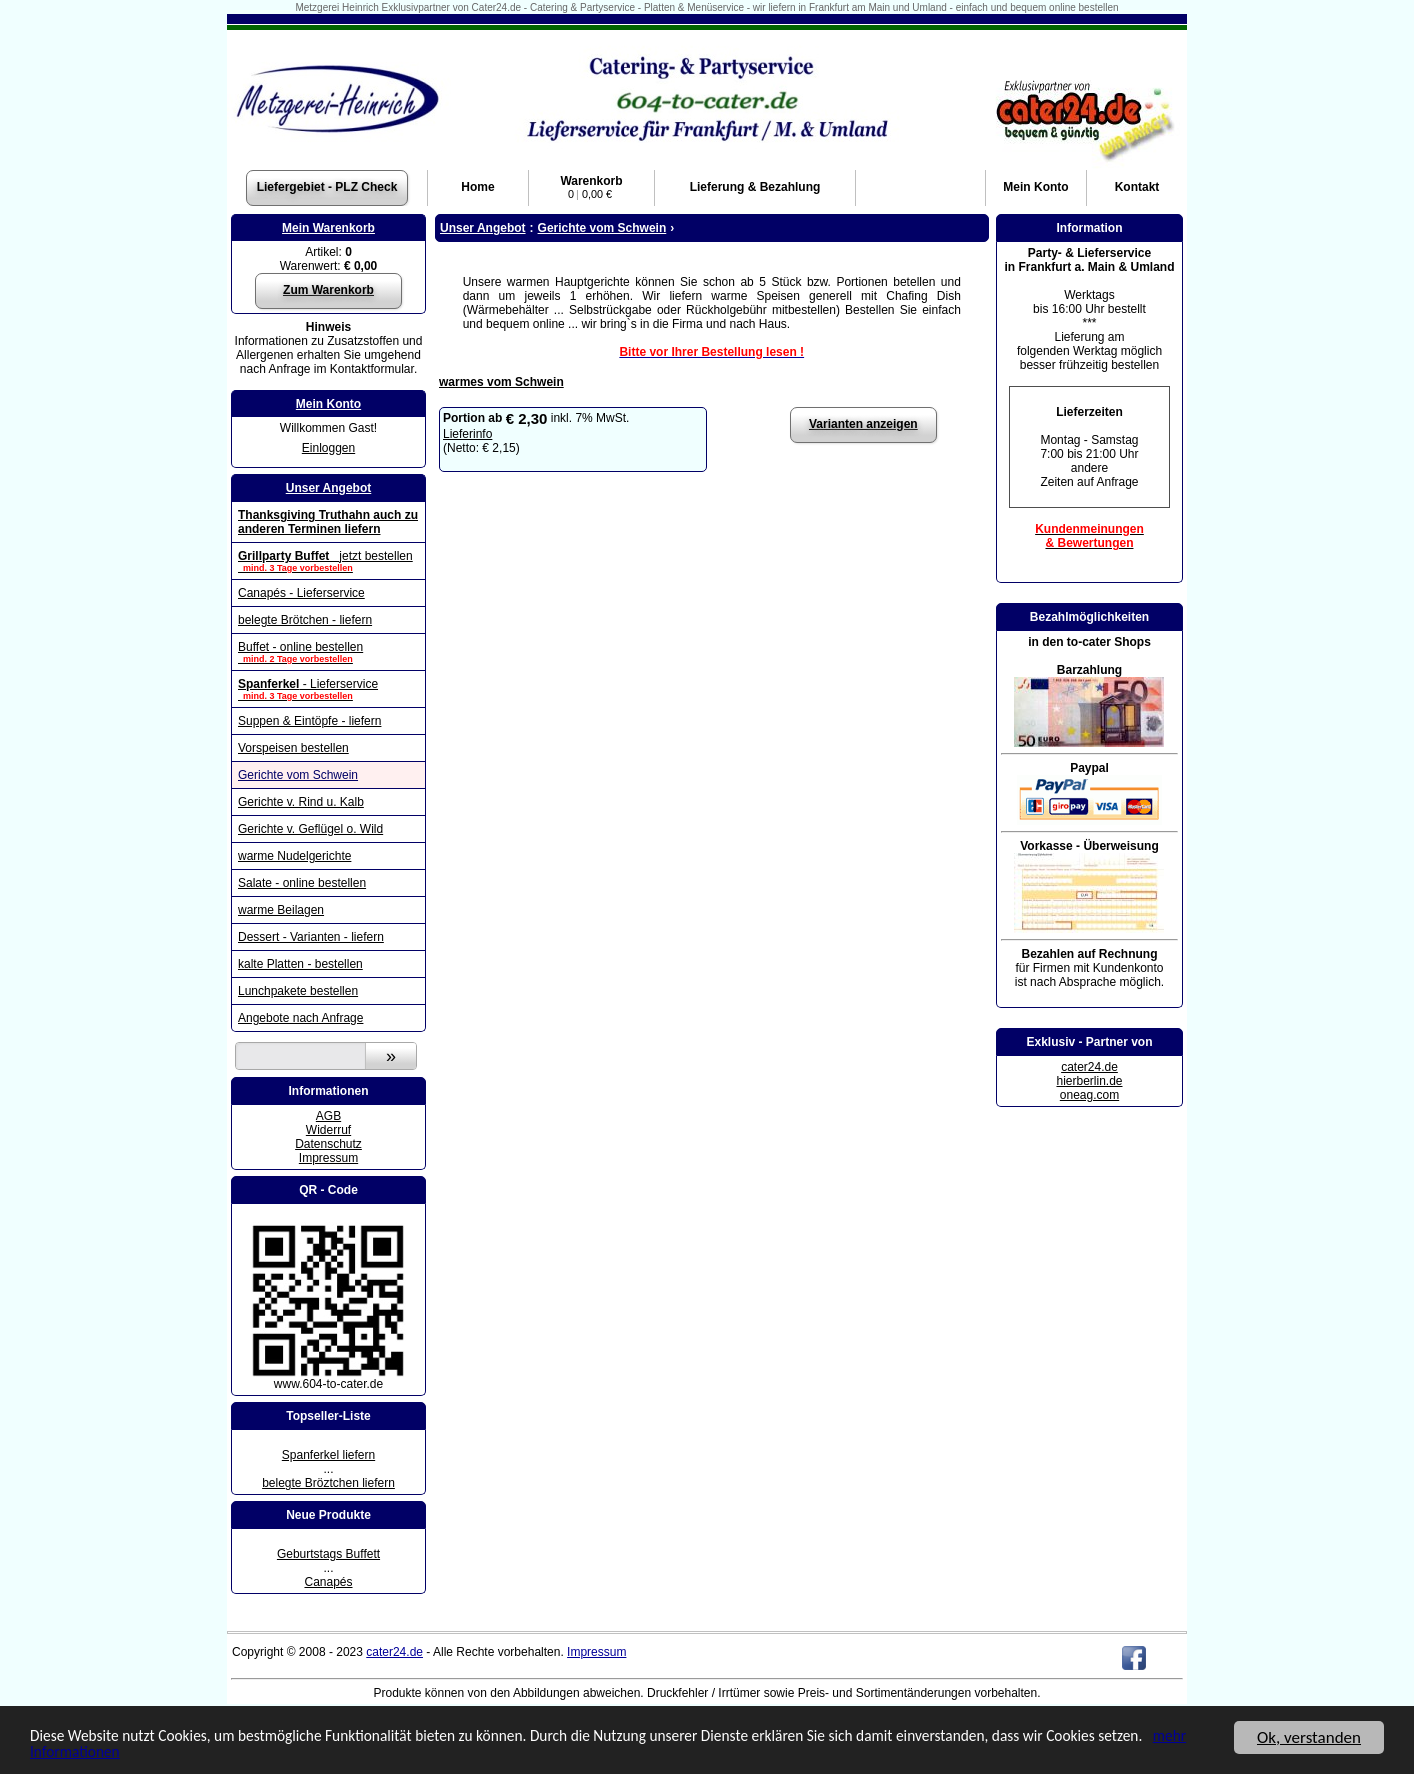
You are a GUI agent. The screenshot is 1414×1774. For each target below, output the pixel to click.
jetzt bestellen (328, 561)
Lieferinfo (467, 434)
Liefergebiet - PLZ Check (327, 187)
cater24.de (1089, 1067)
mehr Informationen (160, 1752)
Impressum (328, 1158)
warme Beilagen (281, 910)
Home (477, 187)
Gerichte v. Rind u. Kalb (301, 802)
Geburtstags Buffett (328, 1554)
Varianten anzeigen (863, 424)
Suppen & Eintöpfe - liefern (309, 721)
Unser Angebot (329, 488)
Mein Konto (328, 404)
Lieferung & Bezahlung (755, 187)
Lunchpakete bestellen (298, 991)
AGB (328, 1116)
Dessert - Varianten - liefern (311, 937)
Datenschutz (328, 1144)
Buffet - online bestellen (328, 652)
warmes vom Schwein (501, 382)
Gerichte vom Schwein (298, 775)
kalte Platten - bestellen (300, 964)
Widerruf (328, 1130)
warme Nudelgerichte (294, 856)
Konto (1035, 187)
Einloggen (328, 448)
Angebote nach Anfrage (300, 1018)
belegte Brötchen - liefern (305, 620)
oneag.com (1089, 1095)
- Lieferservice (328, 689)
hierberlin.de (1089, 1081)
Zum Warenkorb (328, 290)
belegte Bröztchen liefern (328, 1483)
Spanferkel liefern (328, 1455)
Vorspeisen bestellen (293, 748)
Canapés (328, 1582)
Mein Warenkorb (328, 228)
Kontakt (1137, 187)
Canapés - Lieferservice (301, 593)
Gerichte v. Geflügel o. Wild (310, 829)
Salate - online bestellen (302, 883)
